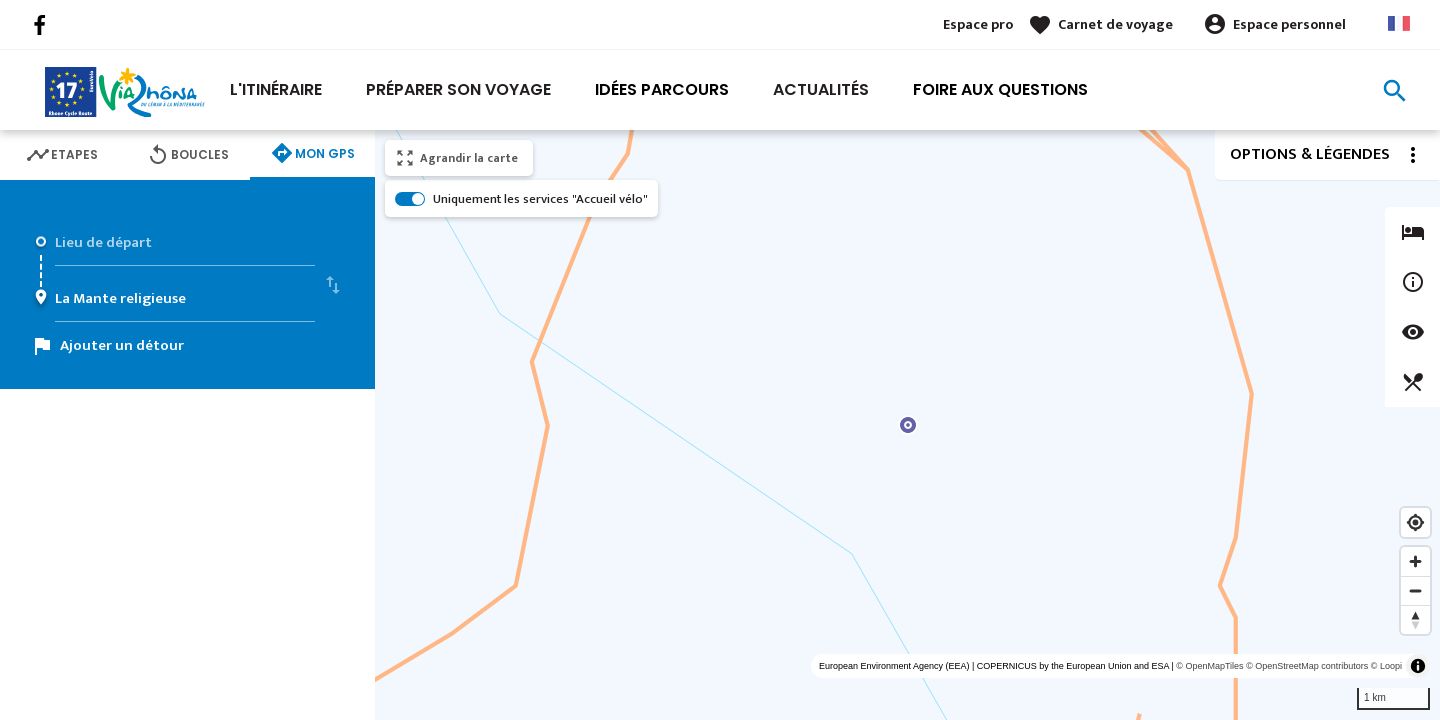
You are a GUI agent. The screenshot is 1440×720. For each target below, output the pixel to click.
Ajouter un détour (122, 345)
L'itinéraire (276, 89)
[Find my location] (1415, 522)
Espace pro (978, 24)
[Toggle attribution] (1418, 666)
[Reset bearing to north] (1415, 619)
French (1399, 23)
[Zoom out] (1415, 590)
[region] (907, 425)
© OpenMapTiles (1209, 666)
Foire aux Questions (1000, 89)
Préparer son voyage (458, 89)
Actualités (821, 89)
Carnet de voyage (1115, 24)
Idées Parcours (662, 89)
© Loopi (1386, 666)
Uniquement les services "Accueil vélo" (540, 199)
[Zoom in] (1415, 561)
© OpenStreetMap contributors (1307, 666)
